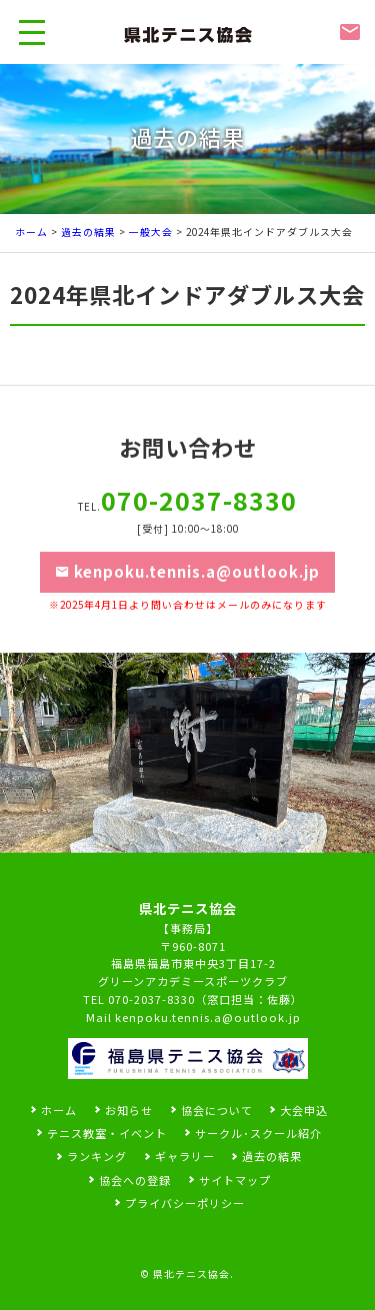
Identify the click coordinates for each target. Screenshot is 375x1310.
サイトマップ (235, 1180)
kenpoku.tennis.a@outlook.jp (188, 589)
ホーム (31, 232)
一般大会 (151, 232)
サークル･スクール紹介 (258, 1133)
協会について (217, 1110)
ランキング (97, 1156)
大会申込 (304, 1110)
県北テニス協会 (191, 1274)
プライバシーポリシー (185, 1203)
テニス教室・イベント (107, 1133)
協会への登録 (135, 1180)
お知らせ (129, 1110)
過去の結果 (88, 232)
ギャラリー (185, 1156)
